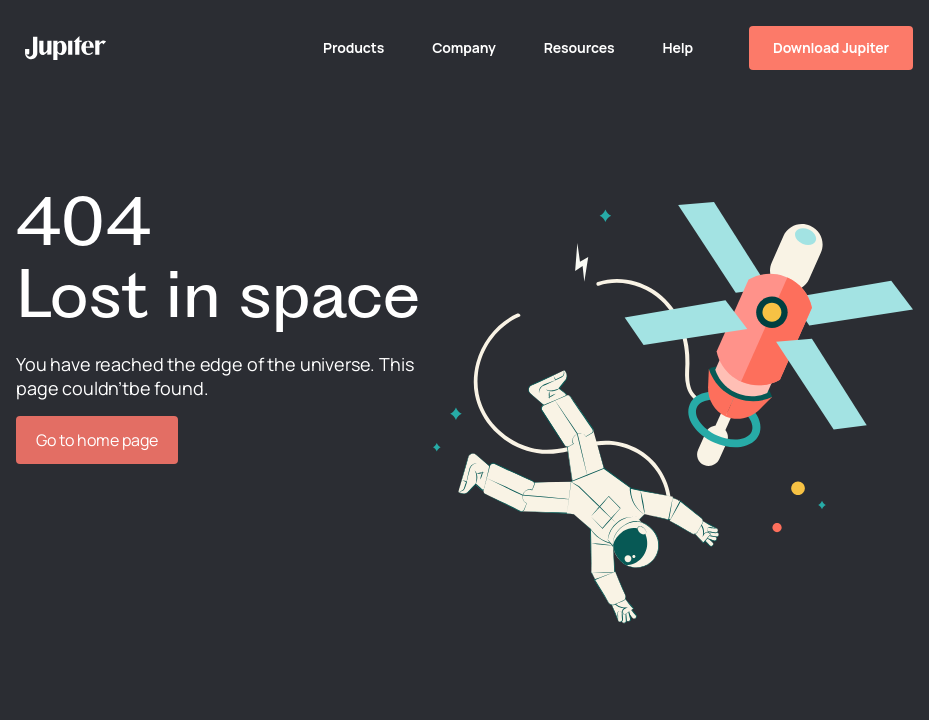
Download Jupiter (831, 47)
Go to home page (97, 440)
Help (677, 47)
